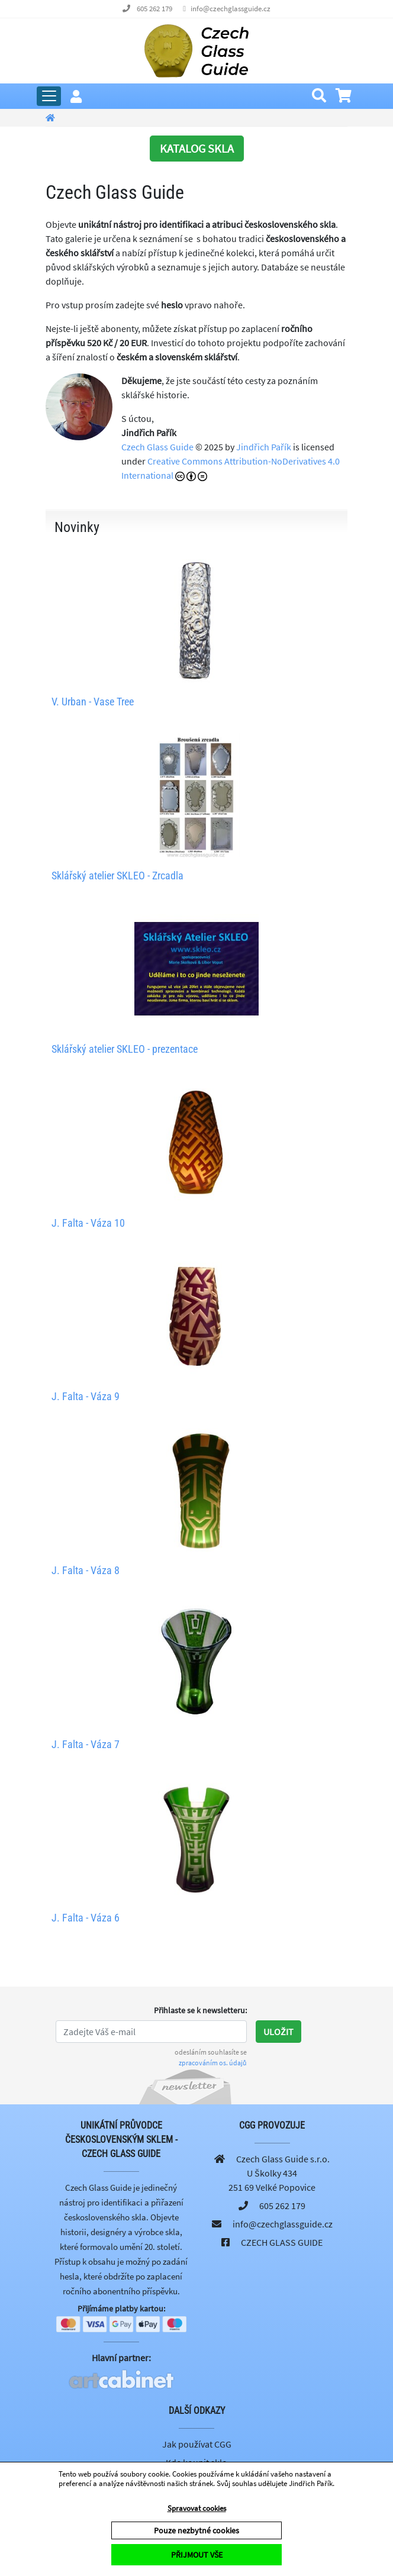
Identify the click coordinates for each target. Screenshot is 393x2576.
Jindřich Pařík (263, 447)
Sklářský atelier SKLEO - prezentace (124, 1049)
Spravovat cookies (196, 2508)
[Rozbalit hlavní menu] (49, 96)
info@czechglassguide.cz (230, 9)
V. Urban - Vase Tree (92, 701)
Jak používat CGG (196, 2444)
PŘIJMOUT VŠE (197, 2554)
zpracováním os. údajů (213, 2062)
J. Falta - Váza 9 (85, 1396)
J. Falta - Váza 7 (85, 1744)
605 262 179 (154, 9)
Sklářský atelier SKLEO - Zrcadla (117, 875)
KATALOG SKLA (197, 148)
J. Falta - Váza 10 (88, 1223)
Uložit (278, 2031)
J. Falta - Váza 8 (85, 1570)
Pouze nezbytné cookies (196, 2530)
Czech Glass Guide (157, 447)
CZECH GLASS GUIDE (282, 2242)
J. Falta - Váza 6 (85, 1917)
